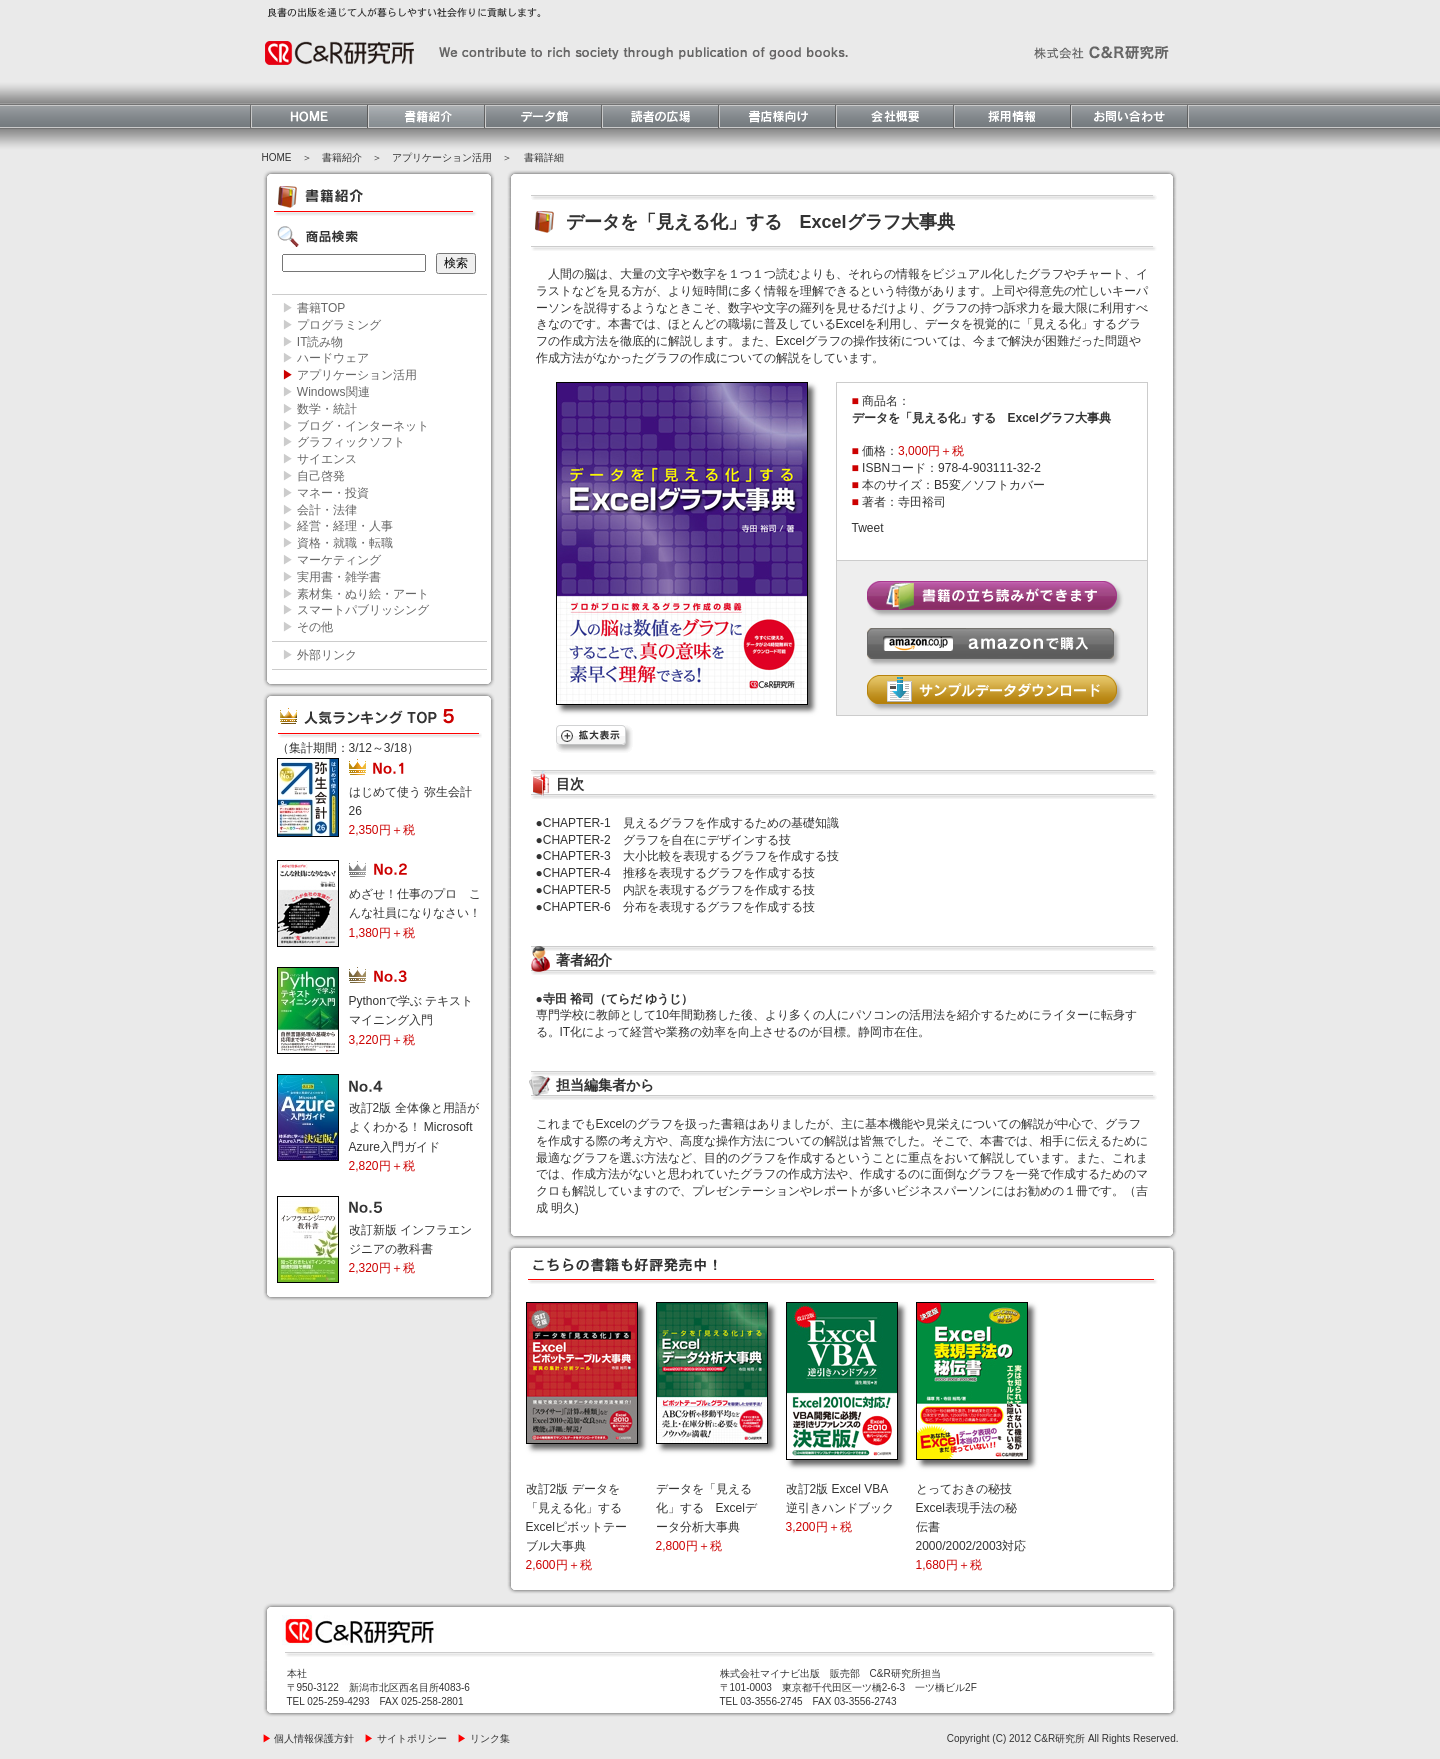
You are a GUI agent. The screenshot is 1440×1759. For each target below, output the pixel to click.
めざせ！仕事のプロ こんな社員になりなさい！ (415, 913)
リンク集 (483, 1738)
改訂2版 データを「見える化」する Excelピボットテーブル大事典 (576, 1527)
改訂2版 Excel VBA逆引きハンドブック (840, 1508)
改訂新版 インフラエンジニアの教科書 (410, 1249)
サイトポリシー (405, 1738)
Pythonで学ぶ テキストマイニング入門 (411, 1020)
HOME (277, 157)
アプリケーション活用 (442, 157)
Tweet (868, 528)
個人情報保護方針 (308, 1738)
